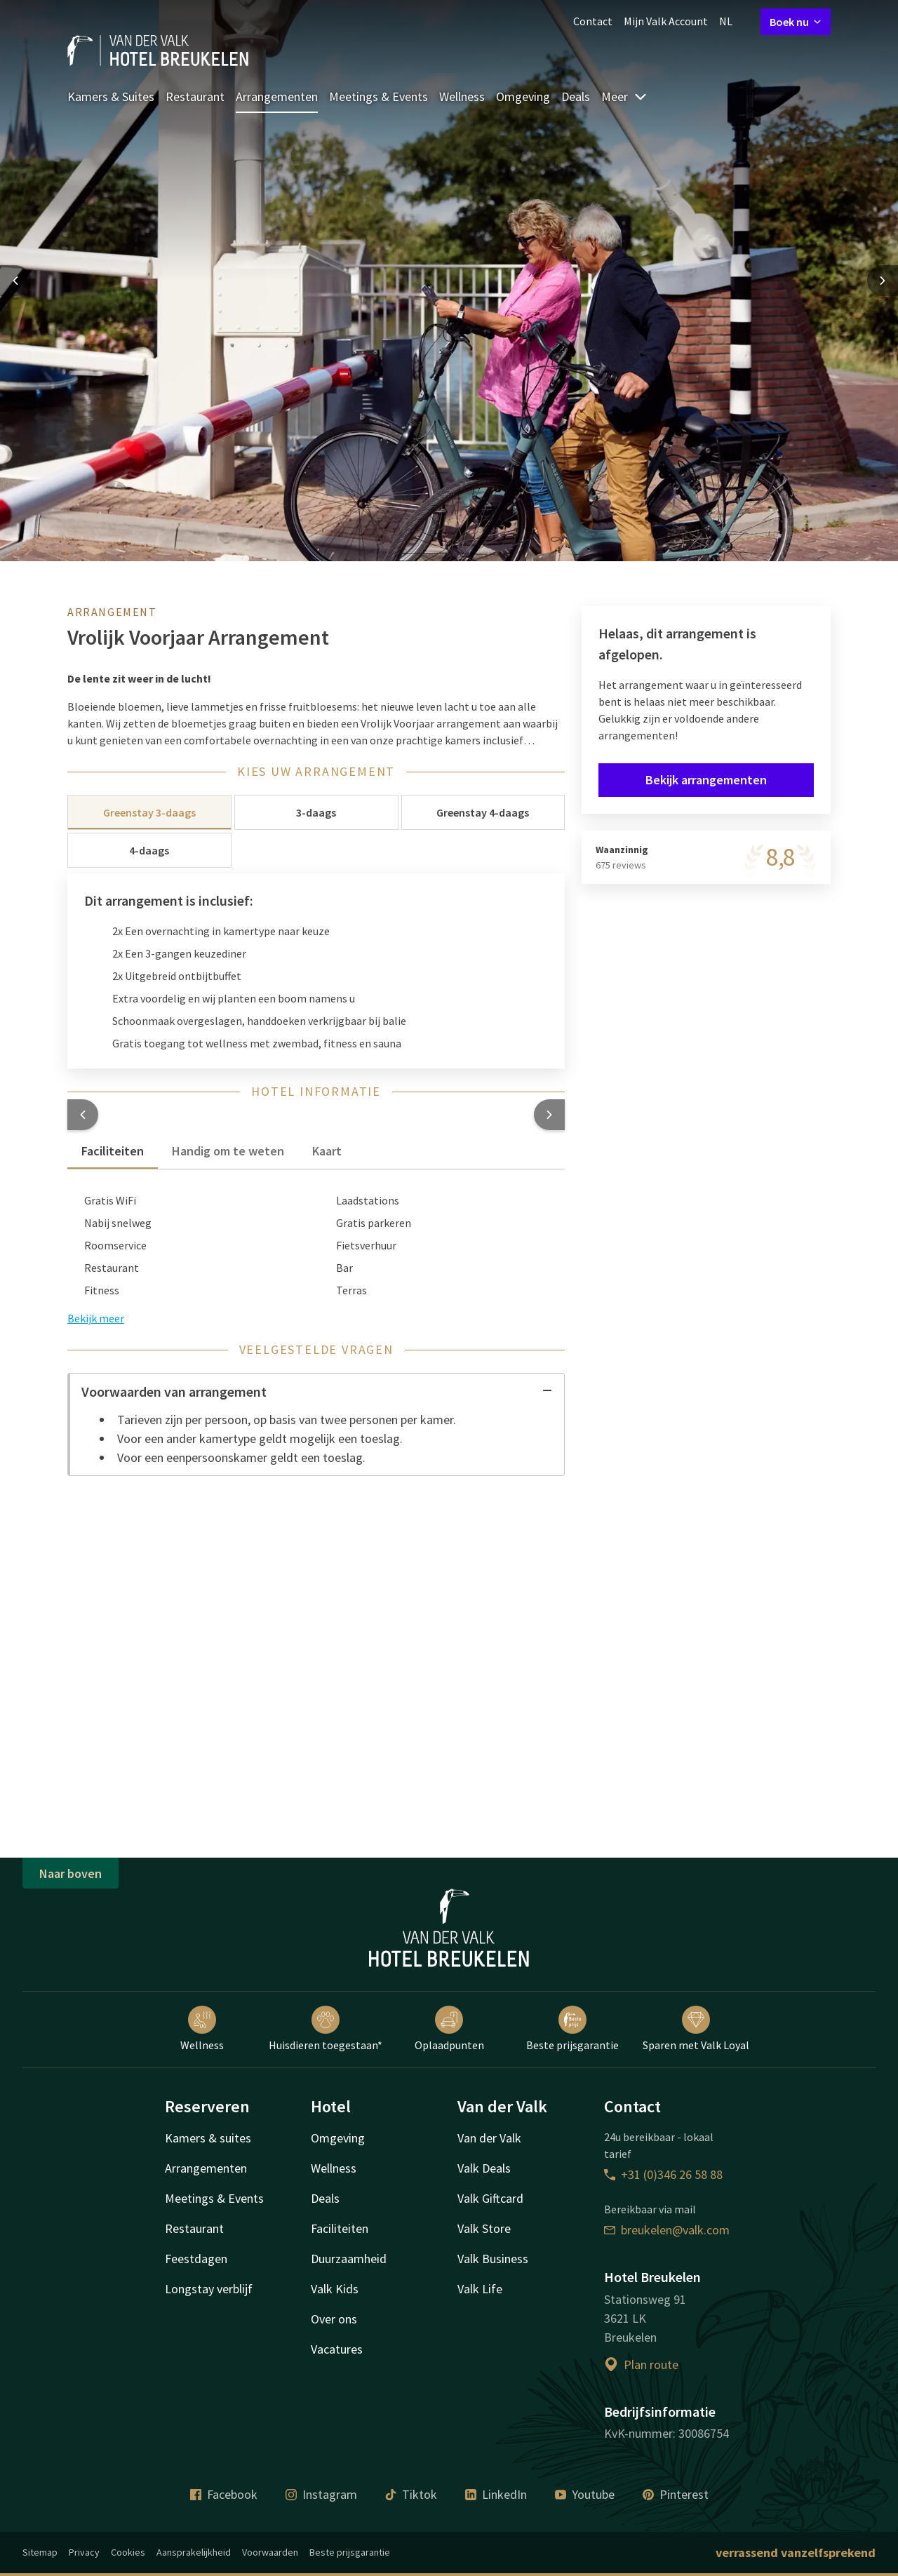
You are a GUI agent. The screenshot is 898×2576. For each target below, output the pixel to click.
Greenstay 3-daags (149, 812)
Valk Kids (334, 2289)
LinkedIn (496, 2494)
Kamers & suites (208, 2138)
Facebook (223, 2494)
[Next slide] (882, 280)
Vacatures (337, 2349)
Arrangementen (277, 96)
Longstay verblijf (209, 2289)
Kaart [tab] (327, 1151)
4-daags (149, 850)
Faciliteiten (339, 2228)
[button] (82, 1114)
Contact (592, 21)
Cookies (128, 2552)
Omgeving (523, 96)
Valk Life (479, 2289)
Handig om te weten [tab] (228, 1151)
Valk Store (484, 2228)
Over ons (334, 2319)
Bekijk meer (95, 1318)
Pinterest (676, 2494)
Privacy (84, 2552)
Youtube (585, 2494)
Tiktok (411, 2494)
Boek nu (796, 22)
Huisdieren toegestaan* (325, 2029)
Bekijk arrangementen (706, 780)
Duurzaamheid (349, 2258)
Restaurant (195, 96)
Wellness (462, 96)
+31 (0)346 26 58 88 (663, 2174)
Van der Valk (489, 2138)
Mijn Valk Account (666, 21)
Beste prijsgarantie (572, 2029)
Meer (624, 96)
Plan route (641, 2364)
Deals (575, 96)
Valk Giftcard (490, 2198)
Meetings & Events (378, 96)
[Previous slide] (15, 280)
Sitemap (40, 2552)
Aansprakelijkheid (193, 2552)
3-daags (316, 812)
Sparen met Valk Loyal (696, 2029)
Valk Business (492, 2258)
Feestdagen (196, 2258)
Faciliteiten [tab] (112, 1151)
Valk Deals (484, 2168)
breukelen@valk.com (667, 2230)
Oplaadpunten (449, 2029)
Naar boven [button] (70, 1873)
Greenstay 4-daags (482, 812)
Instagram (321, 2494)
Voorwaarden (270, 2552)
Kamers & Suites (110, 96)
